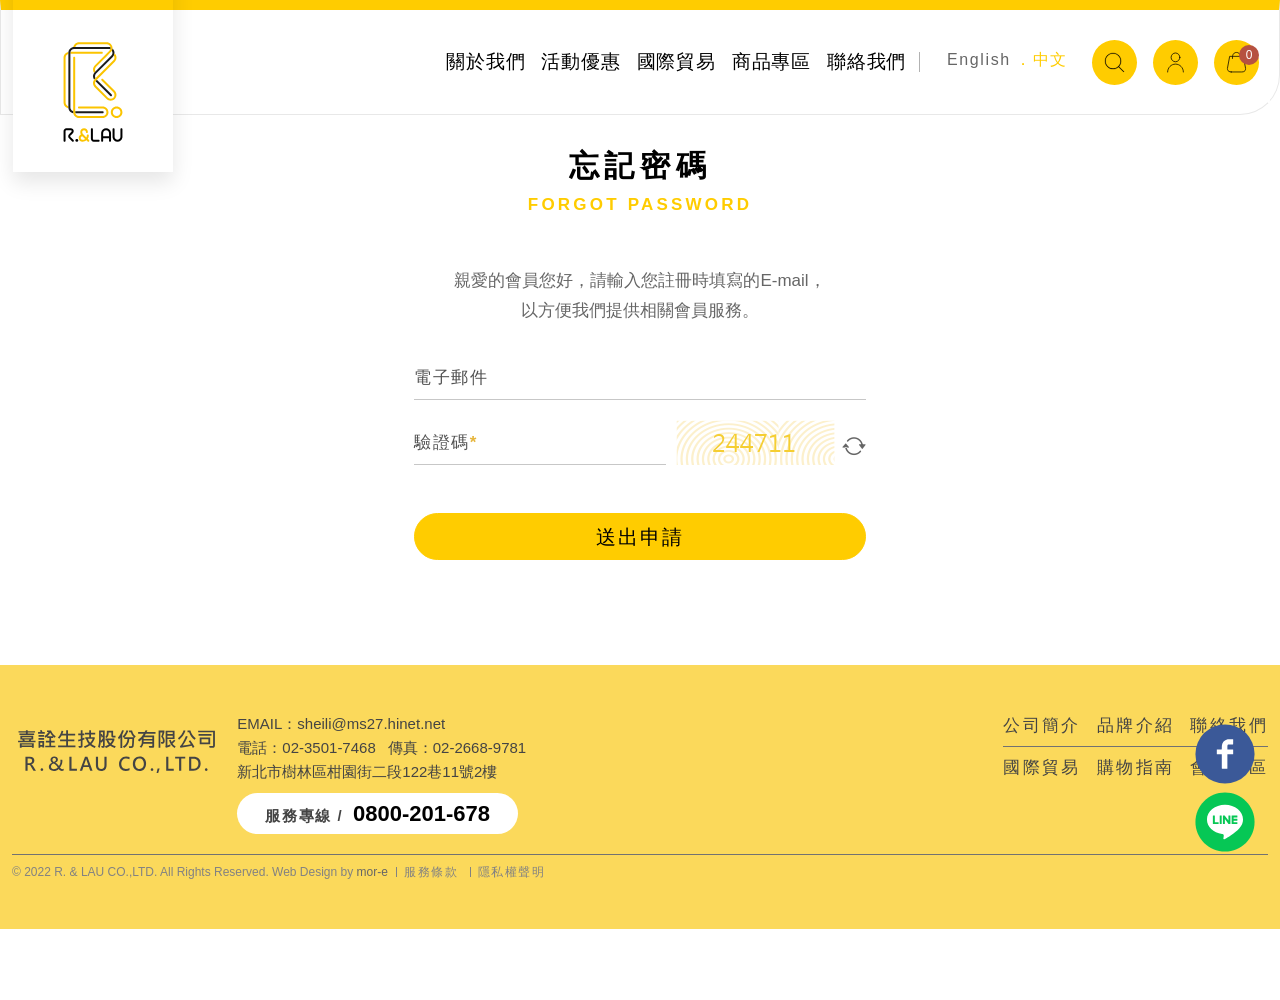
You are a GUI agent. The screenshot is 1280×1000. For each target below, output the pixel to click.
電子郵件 (451, 378)
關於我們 (485, 61)
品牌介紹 (1136, 725)
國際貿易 (676, 61)
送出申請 (640, 538)
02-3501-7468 (328, 747)
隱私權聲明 (512, 872)
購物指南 (1136, 767)
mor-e (372, 872)
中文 (1050, 59)
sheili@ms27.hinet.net (371, 723)
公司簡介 (1042, 725)
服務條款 (431, 872)
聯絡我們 (866, 61)
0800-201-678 (421, 813)
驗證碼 (446, 443)
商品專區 (771, 61)
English (979, 59)
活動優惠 (580, 61)
